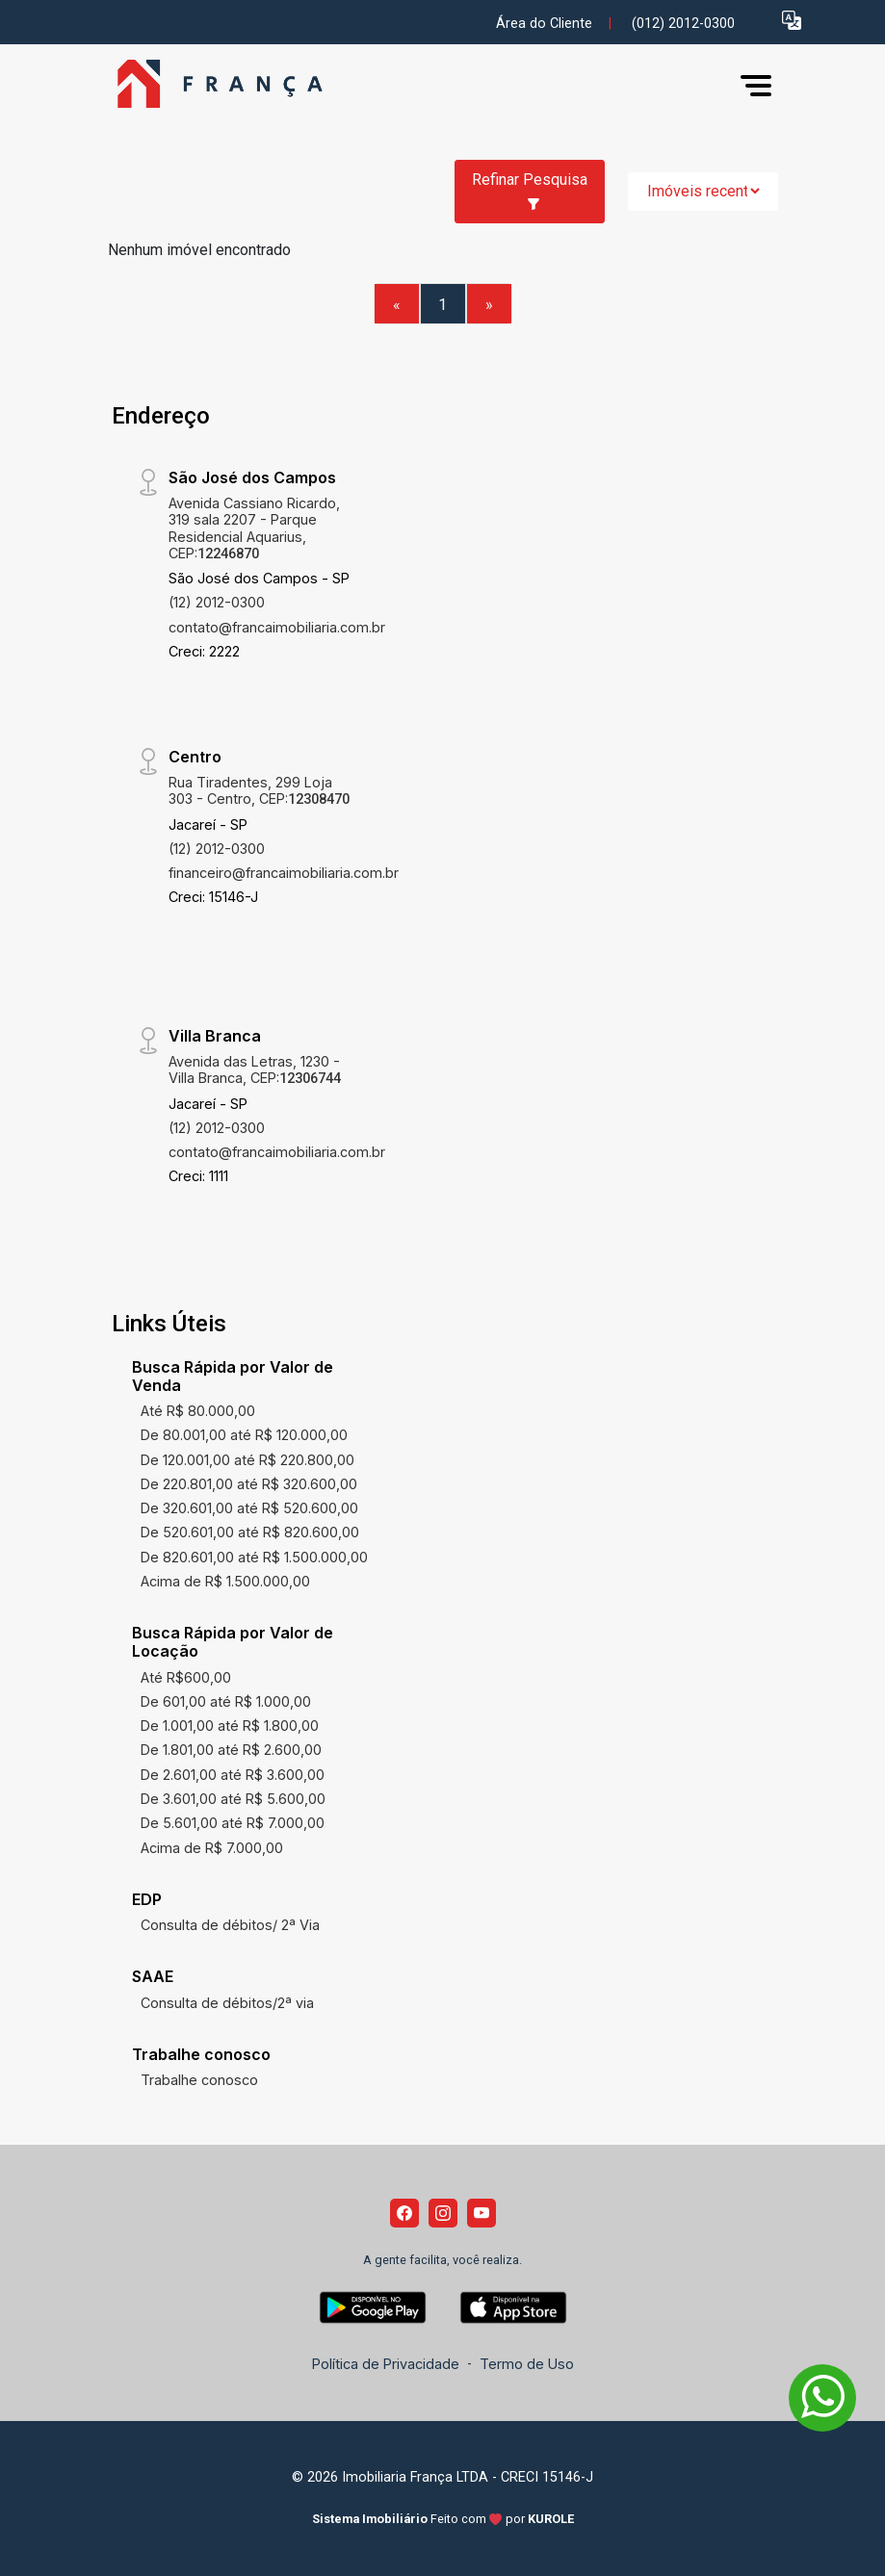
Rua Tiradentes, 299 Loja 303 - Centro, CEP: (259, 790)
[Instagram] (443, 2213)
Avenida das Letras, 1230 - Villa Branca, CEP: (255, 1069)
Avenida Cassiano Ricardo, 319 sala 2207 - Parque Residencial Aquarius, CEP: (254, 528)
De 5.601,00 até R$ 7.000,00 (233, 1823)
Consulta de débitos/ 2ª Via (230, 1925)
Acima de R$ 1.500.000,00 (225, 1581)
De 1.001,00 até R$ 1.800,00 (230, 1725)
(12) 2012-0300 (217, 602)
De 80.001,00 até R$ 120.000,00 (244, 1435)
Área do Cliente (544, 23)
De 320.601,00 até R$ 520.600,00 (249, 1508)
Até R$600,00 (186, 1677)
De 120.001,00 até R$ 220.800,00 (247, 1460)
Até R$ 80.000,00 (198, 1411)
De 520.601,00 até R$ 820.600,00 (250, 1532)
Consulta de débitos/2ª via (227, 2003)
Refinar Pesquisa (529, 190)
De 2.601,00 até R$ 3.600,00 (233, 1774)
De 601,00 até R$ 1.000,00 (226, 1701)
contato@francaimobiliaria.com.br (277, 627)
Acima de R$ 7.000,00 (212, 1848)
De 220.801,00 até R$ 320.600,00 (249, 1484)
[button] (791, 19)
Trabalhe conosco (199, 2080)
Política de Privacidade (385, 2364)
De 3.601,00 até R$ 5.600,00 (233, 1798)
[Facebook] (404, 2213)
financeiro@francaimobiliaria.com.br (284, 872)
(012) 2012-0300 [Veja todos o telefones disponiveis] (683, 23)
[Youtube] (481, 2213)
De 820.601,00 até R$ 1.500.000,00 (254, 1557)
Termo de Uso (527, 2364)
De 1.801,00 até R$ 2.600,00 (231, 1749)
